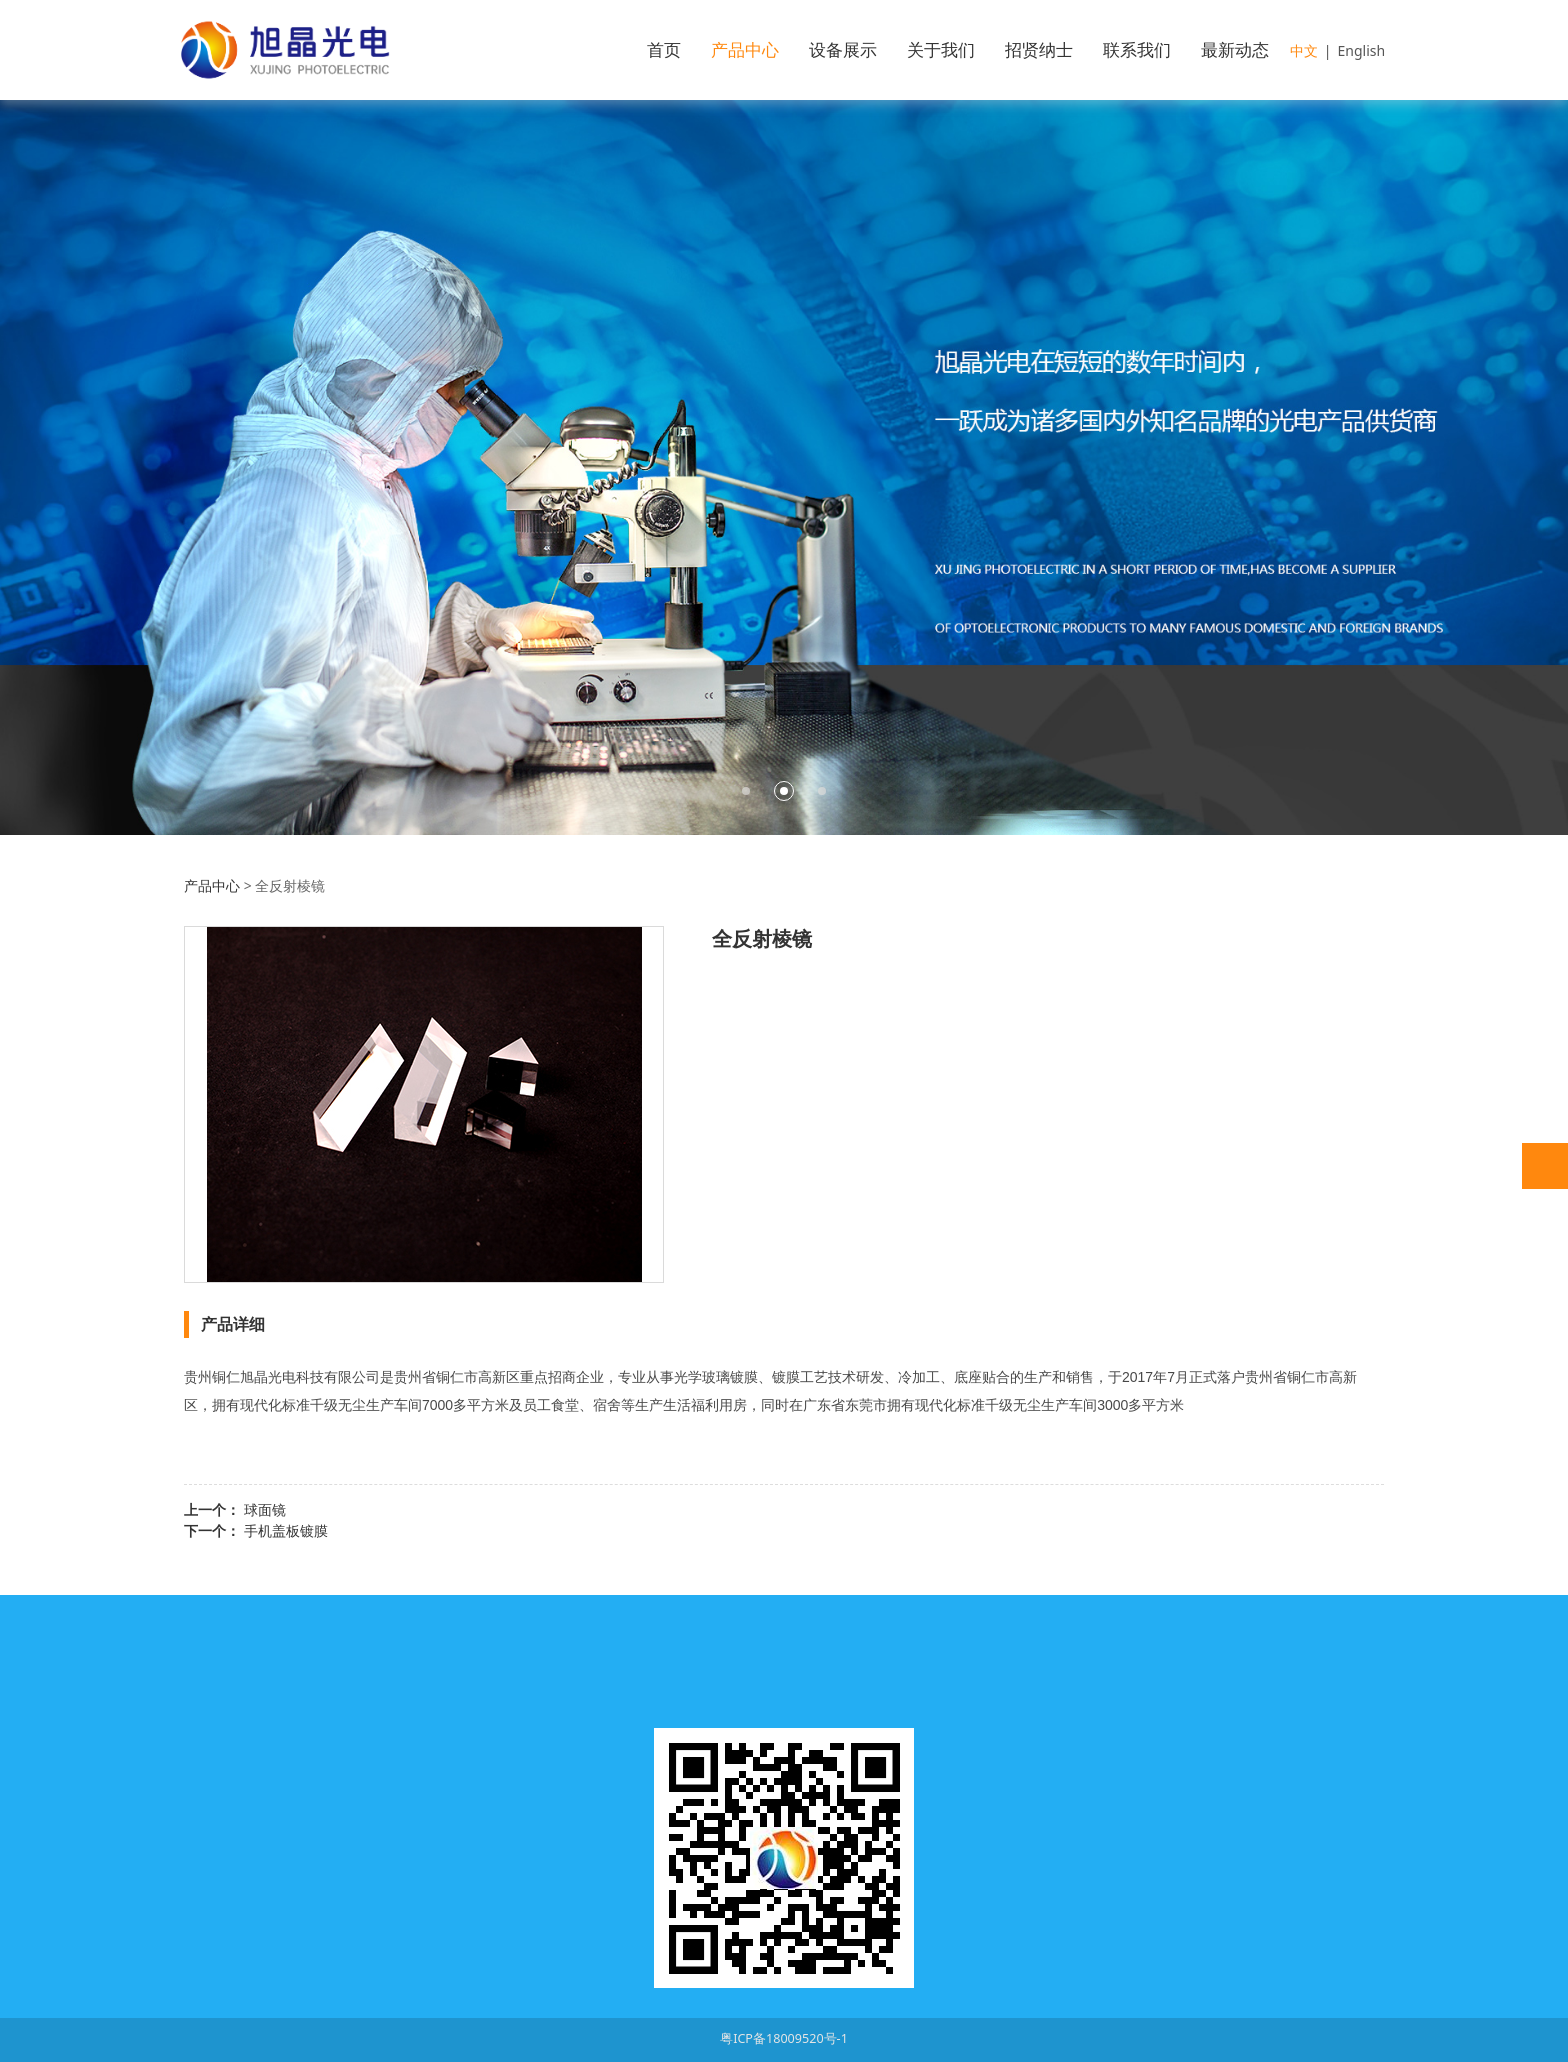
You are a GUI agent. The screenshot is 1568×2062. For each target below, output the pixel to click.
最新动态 (1235, 49)
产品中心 (745, 49)
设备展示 (843, 49)
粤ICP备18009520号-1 (784, 2038)
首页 (664, 49)
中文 (1304, 50)
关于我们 (941, 49)
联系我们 (1137, 49)
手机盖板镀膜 (286, 1530)
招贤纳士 (1039, 49)
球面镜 (265, 1509)
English (1362, 50)
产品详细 (233, 1324)
